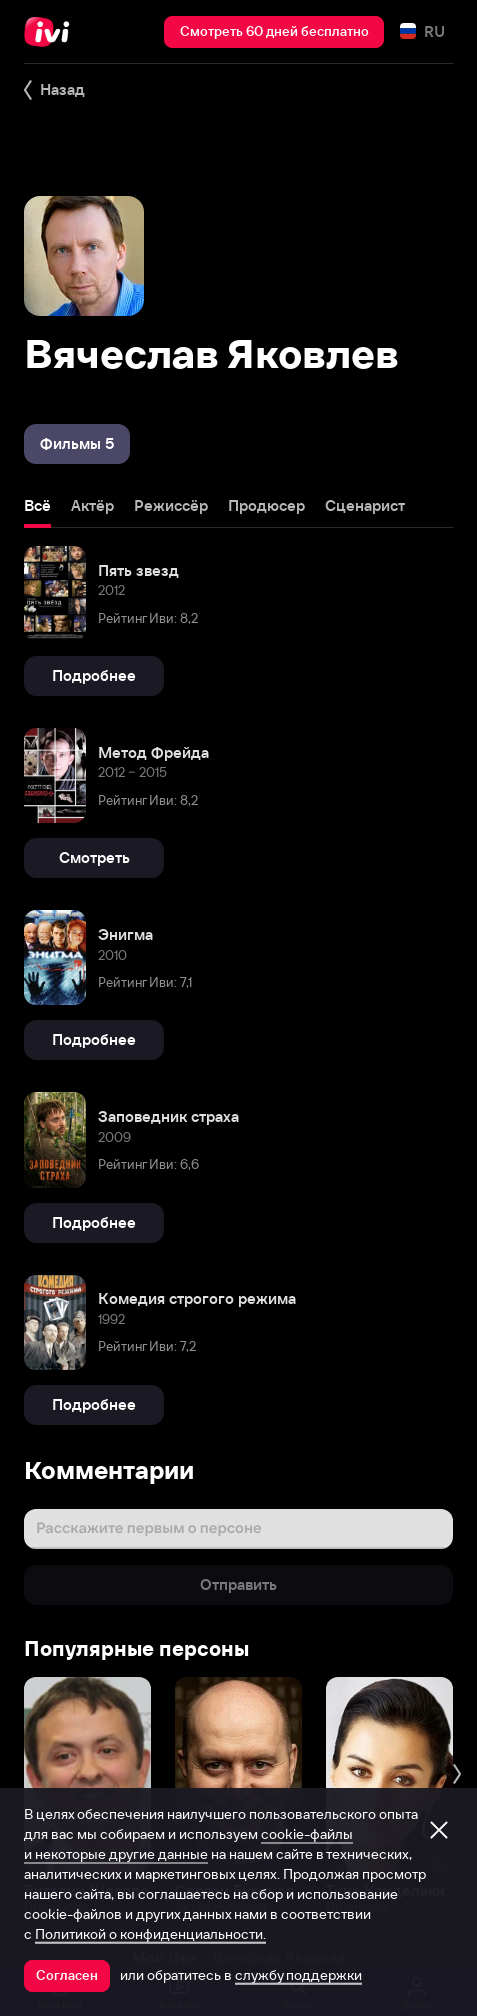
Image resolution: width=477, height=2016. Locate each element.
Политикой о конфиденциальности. (150, 1934)
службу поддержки (298, 1975)
